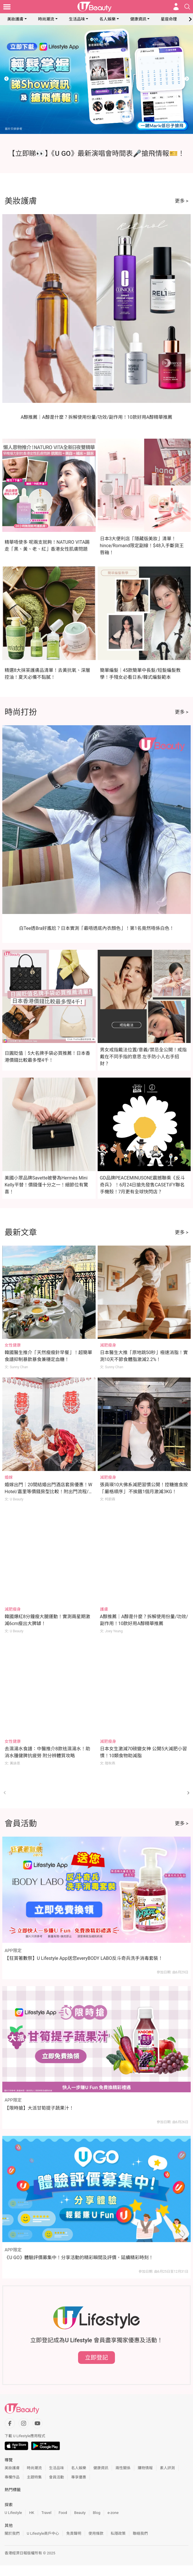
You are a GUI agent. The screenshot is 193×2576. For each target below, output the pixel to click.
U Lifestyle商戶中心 (43, 2533)
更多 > (181, 201)
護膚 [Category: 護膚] (104, 1609)
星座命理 (169, 19)
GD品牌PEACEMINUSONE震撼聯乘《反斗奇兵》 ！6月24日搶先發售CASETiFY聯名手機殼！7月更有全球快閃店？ (142, 1184)
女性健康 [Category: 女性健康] (13, 1345)
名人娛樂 (107, 19)
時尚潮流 (46, 19)
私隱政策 (118, 2533)
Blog (96, 2512)
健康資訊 (138, 19)
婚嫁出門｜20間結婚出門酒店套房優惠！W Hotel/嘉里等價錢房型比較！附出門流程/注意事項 (49, 1491)
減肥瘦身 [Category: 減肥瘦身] (108, 1345)
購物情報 (145, 2468)
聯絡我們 (140, 2533)
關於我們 (12, 2533)
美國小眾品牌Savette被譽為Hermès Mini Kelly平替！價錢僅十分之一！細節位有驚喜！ (46, 1184)
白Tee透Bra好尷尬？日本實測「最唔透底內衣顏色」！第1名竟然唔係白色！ (96, 928)
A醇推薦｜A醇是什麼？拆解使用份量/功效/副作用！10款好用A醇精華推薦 (97, 417)
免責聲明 (73, 2533)
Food (62, 2512)
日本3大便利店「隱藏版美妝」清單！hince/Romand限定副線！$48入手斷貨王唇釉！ (142, 545)
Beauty (80, 2512)
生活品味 (77, 19)
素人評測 (167, 2468)
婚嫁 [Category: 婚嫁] (9, 1477)
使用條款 (95, 2533)
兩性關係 (123, 2468)
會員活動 (56, 2477)
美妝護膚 (15, 19)
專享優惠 (78, 2477)
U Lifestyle (13, 2512)
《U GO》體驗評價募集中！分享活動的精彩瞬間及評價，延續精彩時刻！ (79, 2257)
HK (31, 2512)
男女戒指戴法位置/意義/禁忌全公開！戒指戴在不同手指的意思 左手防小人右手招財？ (143, 1056)
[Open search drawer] (187, 6)
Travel (46, 2512)
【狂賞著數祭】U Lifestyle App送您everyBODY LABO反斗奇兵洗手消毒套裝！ (84, 1958)
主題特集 (34, 2477)
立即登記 (96, 2357)
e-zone (112, 2512)
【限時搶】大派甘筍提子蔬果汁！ (39, 2108)
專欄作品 (12, 2477)
